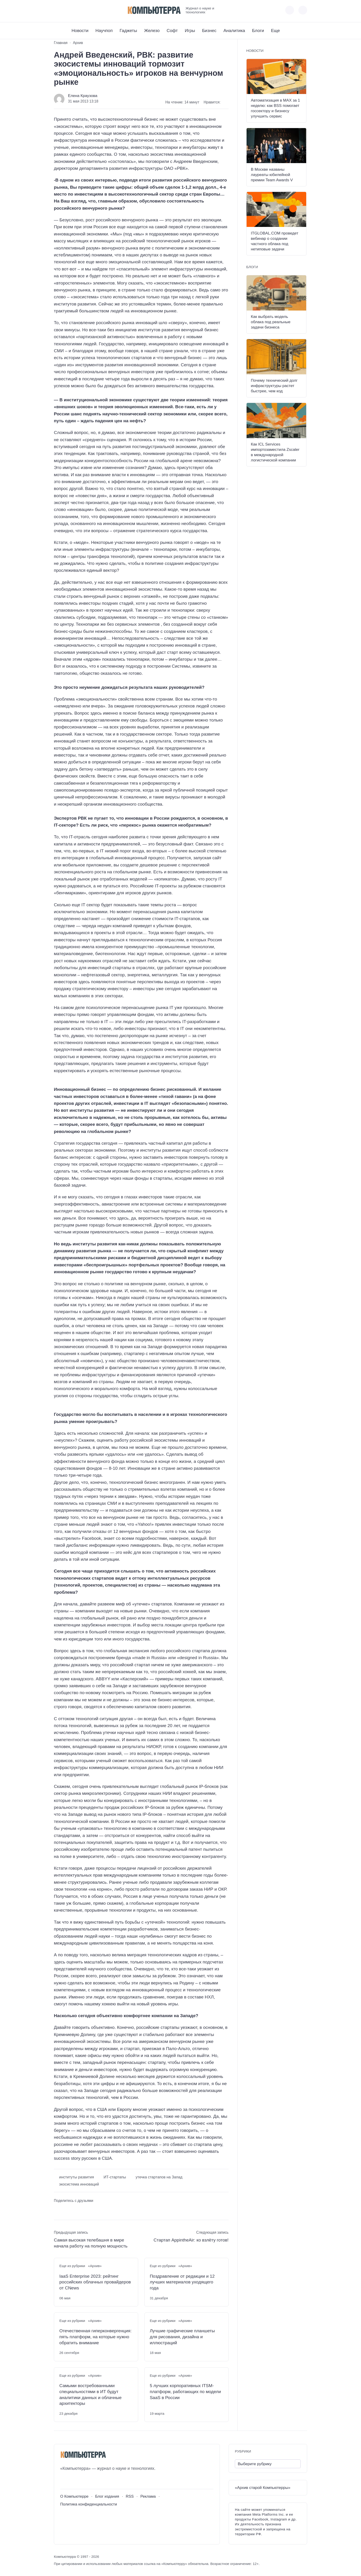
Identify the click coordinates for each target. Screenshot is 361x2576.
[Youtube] (65, 10)
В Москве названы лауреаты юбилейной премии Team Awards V (272, 174)
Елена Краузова (82, 96)
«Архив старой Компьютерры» (262, 2487)
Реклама (148, 2496)
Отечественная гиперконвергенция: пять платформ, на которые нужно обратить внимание (95, 2336)
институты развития (76, 2177)
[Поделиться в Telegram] (66, 2209)
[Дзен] (82, 10)
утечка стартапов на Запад (159, 2177)
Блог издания (107, 2496)
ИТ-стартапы (115, 2177)
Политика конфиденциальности (88, 2504)
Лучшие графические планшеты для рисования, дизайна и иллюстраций (182, 2336)
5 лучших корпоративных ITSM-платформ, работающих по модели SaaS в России (185, 2391)
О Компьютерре (74, 2496)
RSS (130, 2496)
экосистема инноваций (79, 2184)
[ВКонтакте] (57, 10)
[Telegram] (74, 10)
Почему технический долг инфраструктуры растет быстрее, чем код (274, 385)
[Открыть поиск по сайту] (302, 10)
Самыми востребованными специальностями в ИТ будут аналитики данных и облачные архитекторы (90, 2394)
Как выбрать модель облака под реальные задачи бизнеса (271, 321)
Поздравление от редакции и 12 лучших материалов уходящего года (182, 2282)
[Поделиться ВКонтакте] (57, 2209)
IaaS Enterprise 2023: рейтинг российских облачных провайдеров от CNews (95, 2282)
